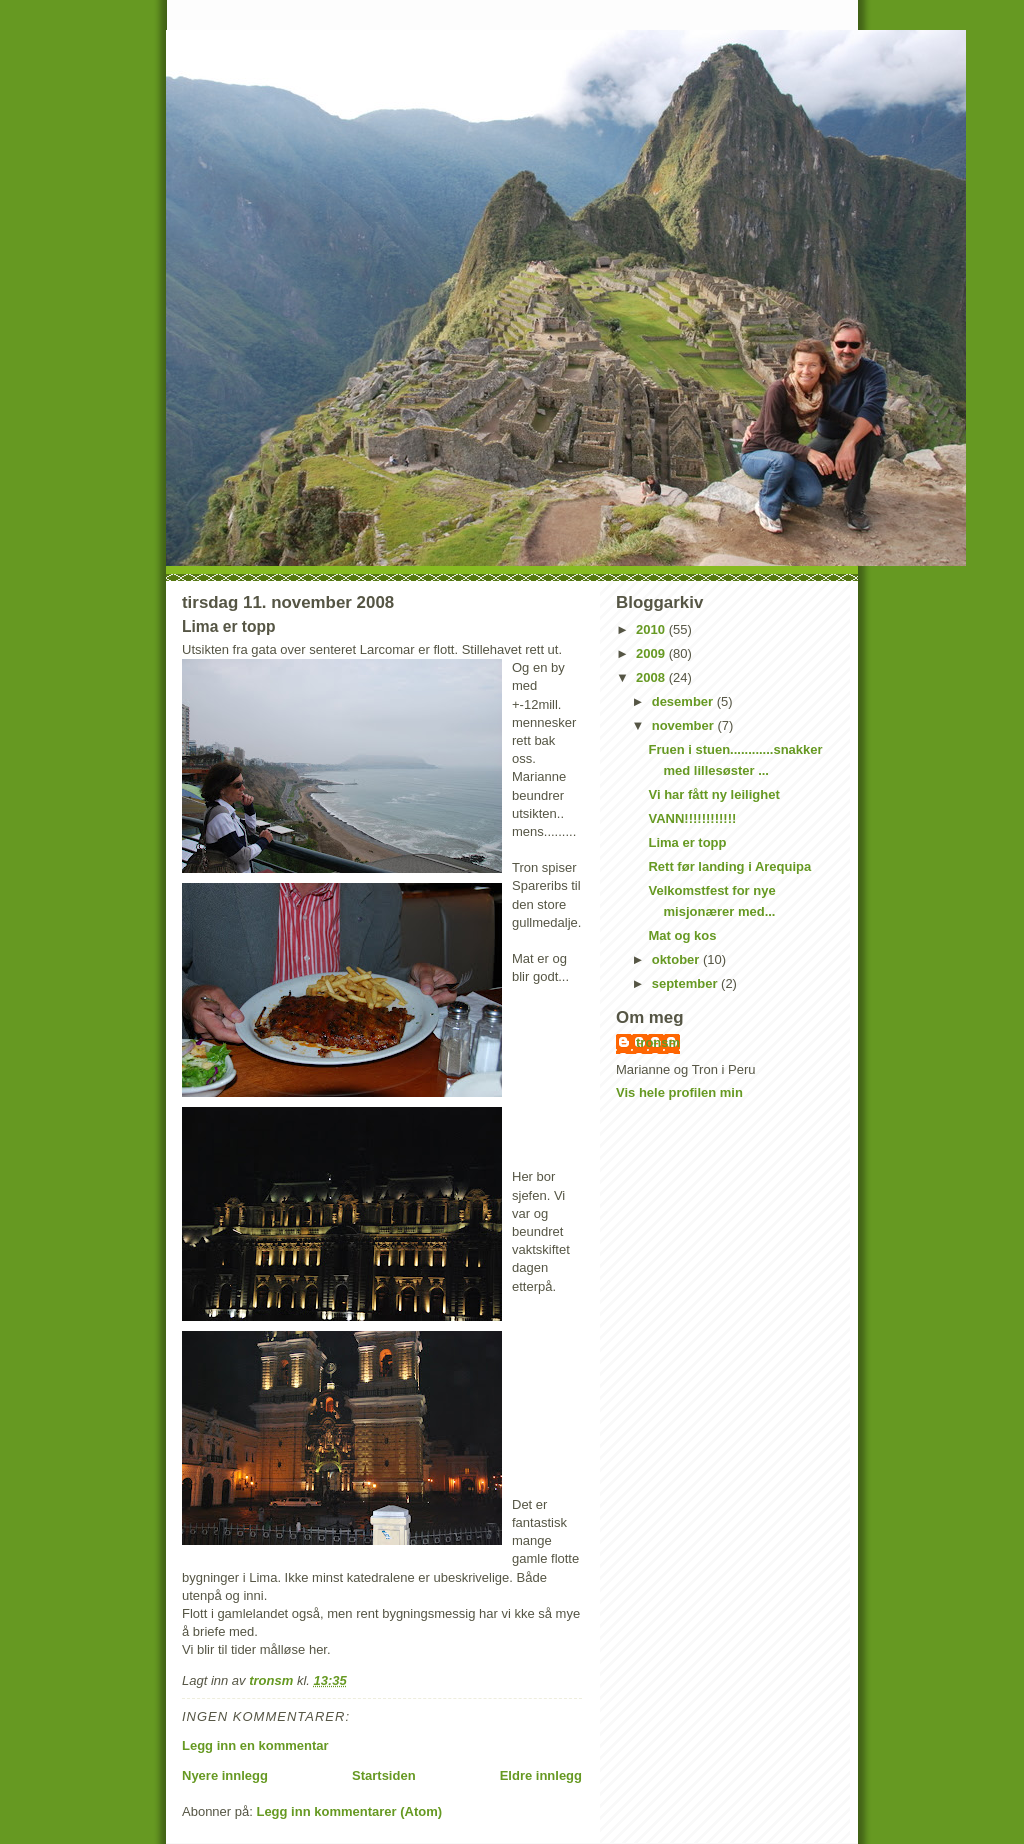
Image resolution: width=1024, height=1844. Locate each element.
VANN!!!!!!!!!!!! (692, 818)
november (685, 725)
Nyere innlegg (225, 1775)
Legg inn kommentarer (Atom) (349, 1811)
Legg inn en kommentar (255, 1745)
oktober (677, 959)
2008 (652, 677)
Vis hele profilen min (679, 1092)
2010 (652, 629)
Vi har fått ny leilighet (713, 794)
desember (684, 701)
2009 (652, 653)
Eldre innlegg (541, 1775)
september (686, 983)
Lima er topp (687, 842)
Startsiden (384, 1775)
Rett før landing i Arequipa (729, 866)
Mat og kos (682, 935)
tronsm (658, 1042)
